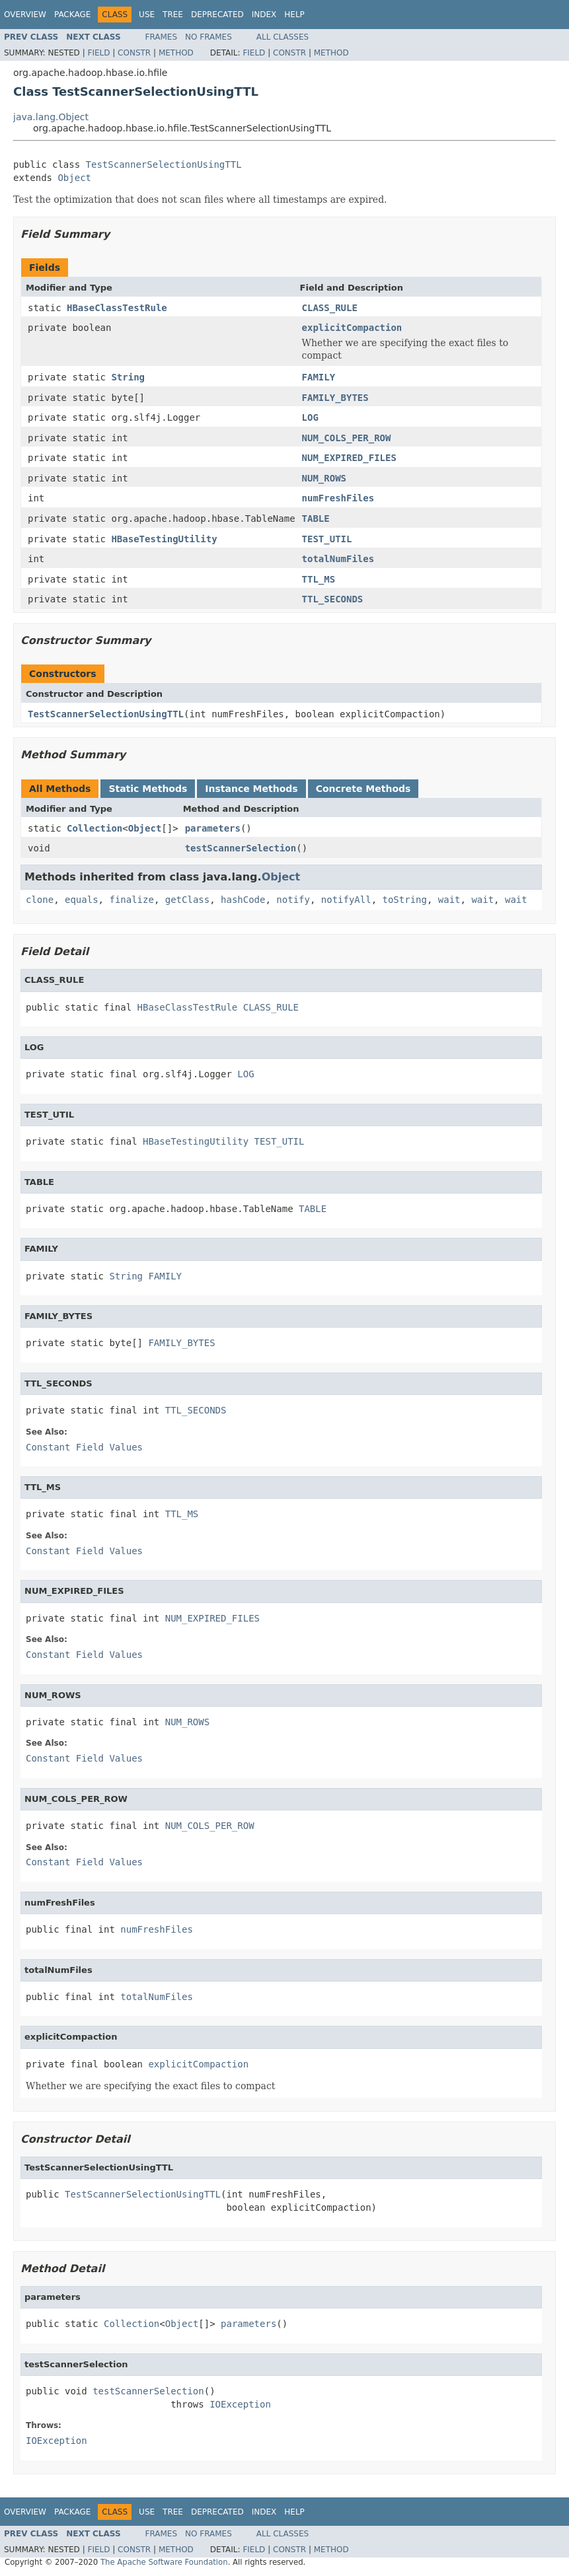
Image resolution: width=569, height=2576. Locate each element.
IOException (240, 2404)
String (128, 377)
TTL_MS (319, 579)
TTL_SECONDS (332, 599)
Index (264, 14)
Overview (25, 14)
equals (81, 899)
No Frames (208, 37)
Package (72, 14)
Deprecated (217, 14)
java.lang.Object (51, 117)
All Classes (282, 37)
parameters (213, 828)
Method (176, 52)
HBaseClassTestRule (117, 308)
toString (405, 899)
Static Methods (147, 788)
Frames (161, 37)
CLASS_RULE (330, 308)
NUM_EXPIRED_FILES (349, 457)
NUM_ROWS (324, 478)
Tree (173, 14)
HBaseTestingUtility (164, 539)
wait (449, 899)
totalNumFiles (338, 559)
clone (40, 899)
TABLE (316, 518)
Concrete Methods (363, 788)
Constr (134, 52)
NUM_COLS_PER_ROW (346, 438)
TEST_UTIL (327, 539)
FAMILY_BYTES (335, 397)
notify (293, 899)
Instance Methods (251, 788)
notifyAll (346, 899)
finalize (131, 899)
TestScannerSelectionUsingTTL (164, 164)
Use (147, 14)
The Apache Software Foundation (164, 2562)
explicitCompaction (352, 327)
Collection (94, 828)
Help (294, 14)
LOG (310, 417)
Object (74, 177)
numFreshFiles (338, 498)
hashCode (243, 899)
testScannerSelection (241, 848)
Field (98, 52)
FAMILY (319, 377)
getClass (187, 899)
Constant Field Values (84, 1447)
